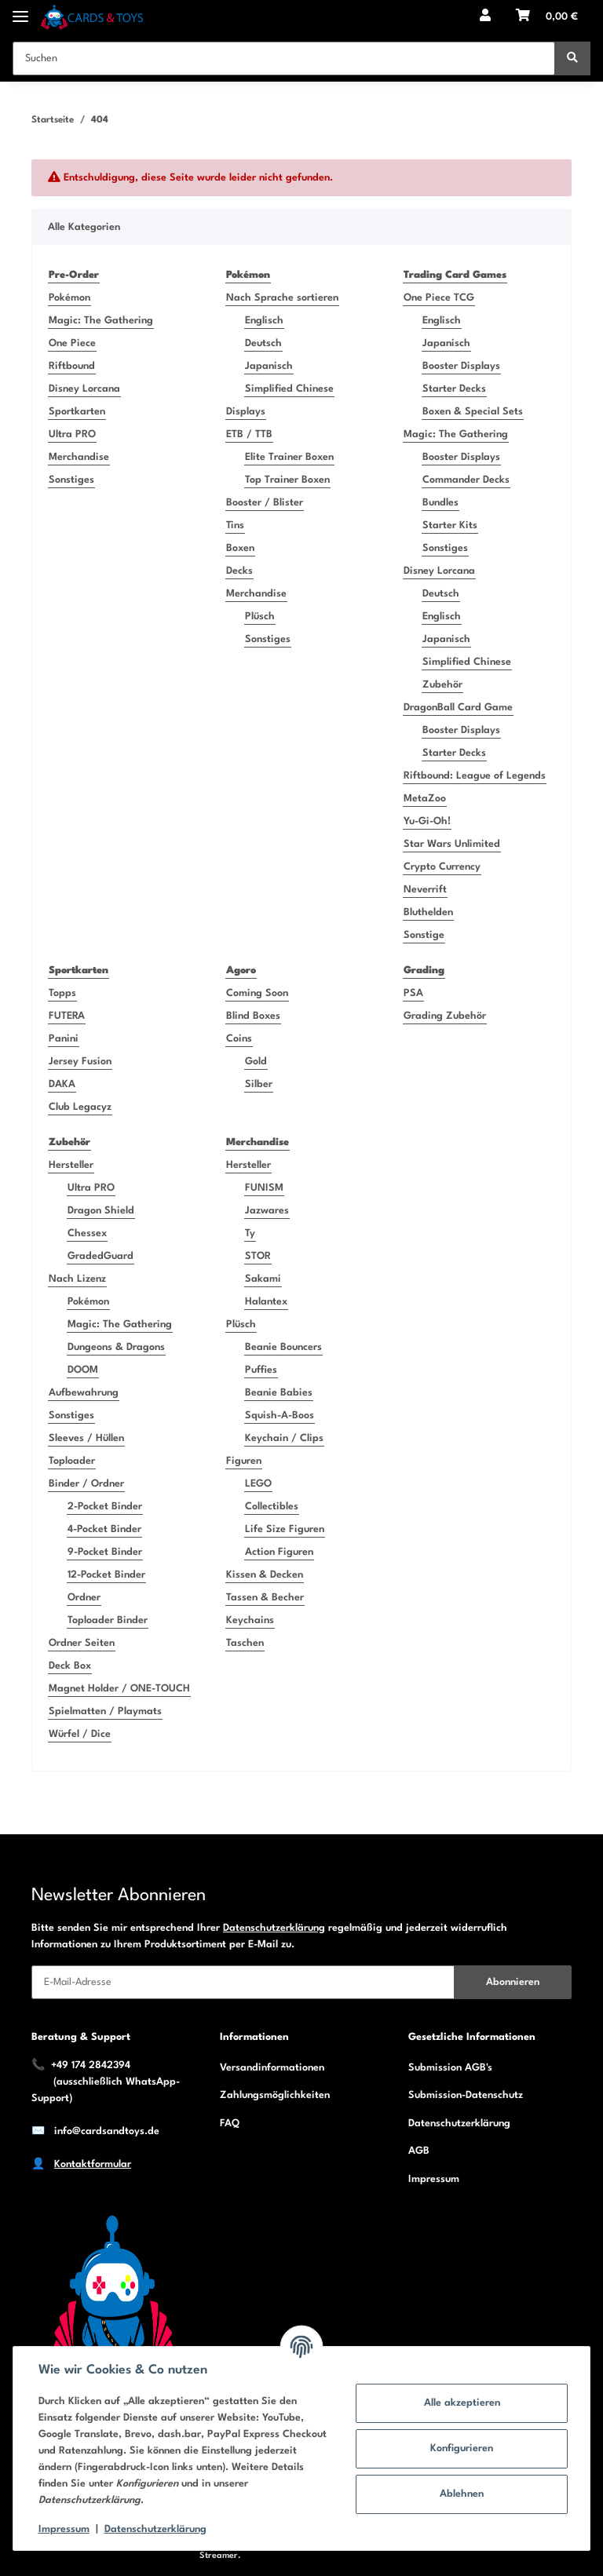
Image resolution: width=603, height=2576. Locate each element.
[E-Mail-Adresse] (243, 1982)
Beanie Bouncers (283, 1347)
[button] (485, 17)
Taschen (245, 1643)
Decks (239, 571)
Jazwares (267, 1211)
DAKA (62, 1084)
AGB (418, 2151)
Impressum (433, 2179)
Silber (258, 1084)
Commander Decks (466, 480)
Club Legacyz (80, 1107)
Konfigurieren (461, 2448)
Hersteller (71, 1165)
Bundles (440, 503)
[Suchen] (284, 58)
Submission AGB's (450, 2068)
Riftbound (72, 366)
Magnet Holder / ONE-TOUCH (119, 1689)
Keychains (250, 1620)
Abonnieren (512, 1982)
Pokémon (69, 298)
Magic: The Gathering (101, 321)
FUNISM (264, 1188)
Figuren (243, 1461)
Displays (245, 412)
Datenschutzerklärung (274, 1928)
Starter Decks (454, 389)
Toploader (72, 1461)
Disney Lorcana (84, 389)
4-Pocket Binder (104, 1529)
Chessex (87, 1233)
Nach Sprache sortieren (282, 298)
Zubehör (442, 685)
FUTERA (67, 1016)
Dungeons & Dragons (116, 1347)
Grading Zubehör (445, 1016)
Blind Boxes (253, 1016)
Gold (256, 1061)
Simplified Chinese (289, 389)
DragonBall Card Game (458, 707)
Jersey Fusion (80, 1061)
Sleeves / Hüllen (86, 1438)
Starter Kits (449, 525)
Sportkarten (77, 412)
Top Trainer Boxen (287, 480)
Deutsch (263, 343)
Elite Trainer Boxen (289, 457)
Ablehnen (462, 2494)
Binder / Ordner (86, 1484)
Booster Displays (461, 366)
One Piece (72, 343)
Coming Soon (257, 993)
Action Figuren (279, 1552)
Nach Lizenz (77, 1279)
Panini (64, 1039)
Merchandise (79, 457)
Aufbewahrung (84, 1393)
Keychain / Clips (284, 1438)
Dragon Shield (101, 1211)
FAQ (229, 2123)
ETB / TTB (249, 434)
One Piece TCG (439, 298)
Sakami (263, 1279)
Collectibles (271, 1506)
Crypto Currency (442, 867)
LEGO (258, 1484)
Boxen (240, 548)
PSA (413, 993)
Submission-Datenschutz (465, 2095)
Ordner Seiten (82, 1643)
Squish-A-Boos (279, 1415)
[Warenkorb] (546, 17)
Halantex (266, 1302)
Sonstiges (71, 480)
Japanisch (269, 366)
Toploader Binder (108, 1620)
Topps (62, 993)
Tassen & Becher (265, 1598)
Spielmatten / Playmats (105, 1711)
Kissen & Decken (264, 1575)
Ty (250, 1233)
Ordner (84, 1598)
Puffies (261, 1370)
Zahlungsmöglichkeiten (275, 2095)
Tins (235, 525)
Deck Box (70, 1666)
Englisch (264, 321)
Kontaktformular (92, 2164)
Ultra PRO (72, 434)
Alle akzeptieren (462, 2403)
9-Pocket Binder (105, 1552)
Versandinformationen (272, 2068)
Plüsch (260, 616)
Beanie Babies (278, 1393)
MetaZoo (425, 799)
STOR (258, 1256)
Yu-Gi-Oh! (427, 821)
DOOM (83, 1370)
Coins (239, 1039)
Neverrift (425, 890)
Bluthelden (428, 912)
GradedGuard (100, 1256)
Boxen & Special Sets (472, 412)
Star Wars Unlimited (452, 844)
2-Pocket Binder (105, 1506)
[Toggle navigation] (20, 10)
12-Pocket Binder (106, 1575)
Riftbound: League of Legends (475, 776)
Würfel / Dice (80, 1734)
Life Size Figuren (284, 1529)
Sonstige (424, 935)
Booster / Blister (264, 503)
